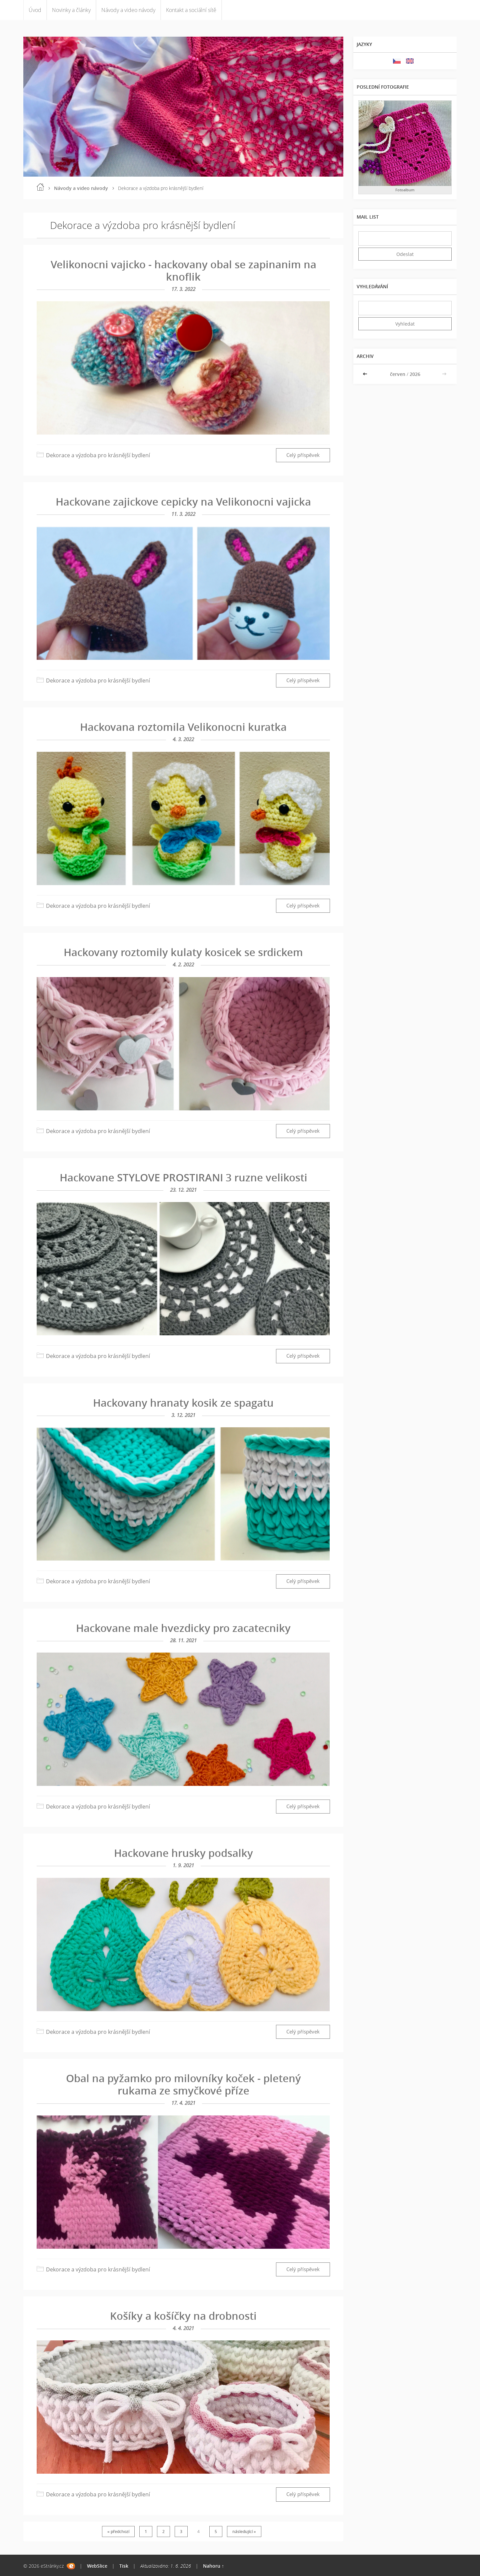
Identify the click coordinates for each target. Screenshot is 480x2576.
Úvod (35, 10)
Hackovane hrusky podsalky (183, 1853)
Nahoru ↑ (213, 2566)
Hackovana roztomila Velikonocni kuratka (183, 727)
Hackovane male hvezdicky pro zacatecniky (183, 1628)
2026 (415, 374)
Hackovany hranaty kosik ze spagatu (183, 1403)
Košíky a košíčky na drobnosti (183, 2316)
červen (397, 374)
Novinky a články (71, 10)
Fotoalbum (405, 189)
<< (365, 374)
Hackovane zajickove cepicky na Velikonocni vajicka (183, 502)
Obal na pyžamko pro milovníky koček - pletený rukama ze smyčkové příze (183, 2084)
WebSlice (97, 2566)
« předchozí (118, 2531)
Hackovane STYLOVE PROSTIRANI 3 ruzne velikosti (183, 1177)
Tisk (123, 2566)
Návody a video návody (128, 10)
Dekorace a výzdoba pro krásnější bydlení (98, 455)
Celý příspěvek (303, 455)
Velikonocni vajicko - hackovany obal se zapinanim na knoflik (183, 270)
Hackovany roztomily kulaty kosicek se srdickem (183, 952)
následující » (244, 2531)
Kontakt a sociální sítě (191, 10)
